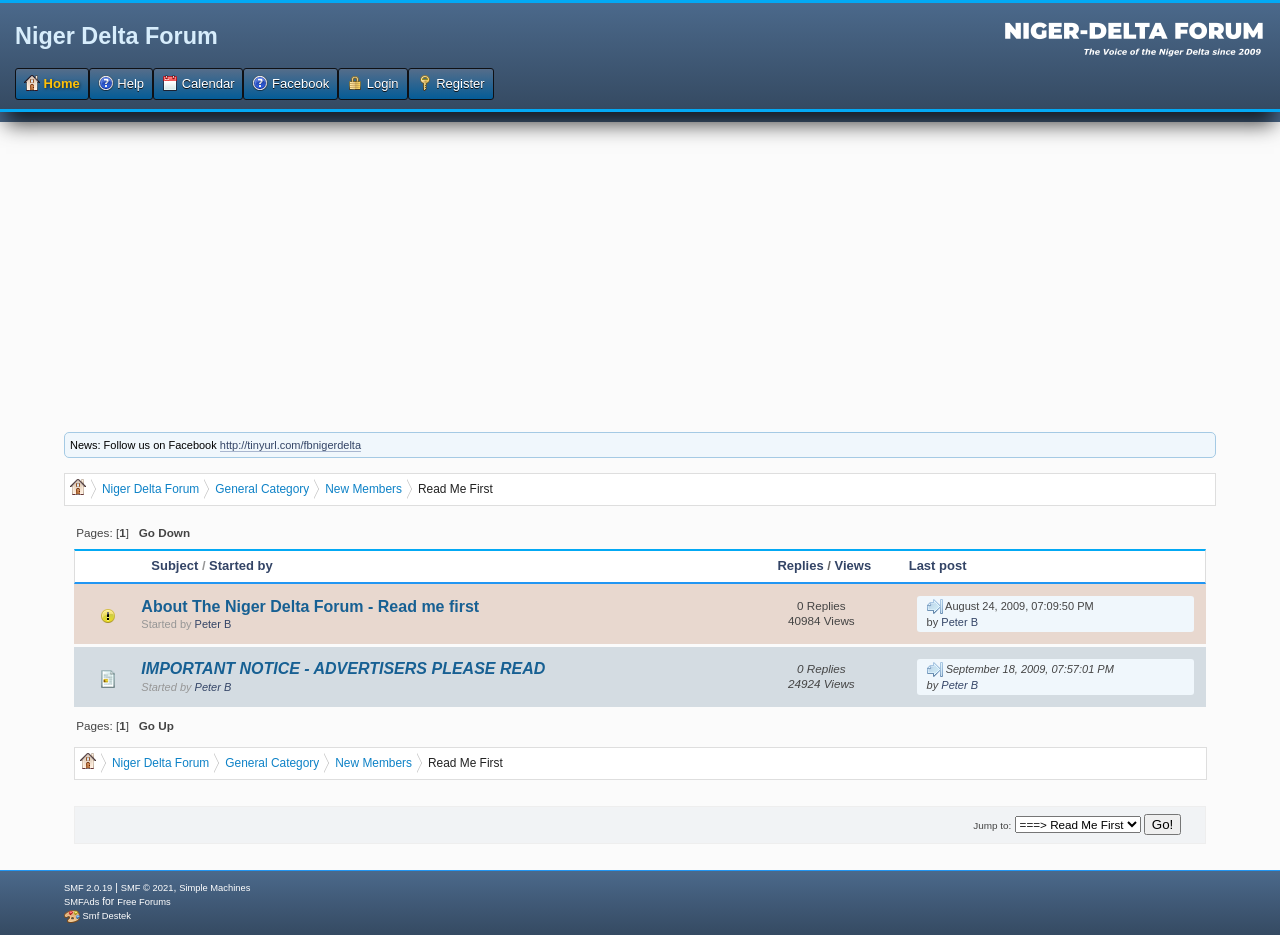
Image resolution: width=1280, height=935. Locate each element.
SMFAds (81, 902)
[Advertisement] (640, 262)
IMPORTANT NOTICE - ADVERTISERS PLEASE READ (343, 668)
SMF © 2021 (147, 888)
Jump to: (992, 825)
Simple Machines (214, 888)
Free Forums (143, 902)
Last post (938, 565)
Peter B (213, 624)
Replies (800, 565)
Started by (241, 565)
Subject (174, 565)
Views (853, 565)
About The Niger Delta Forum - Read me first (310, 606)
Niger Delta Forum (116, 36)
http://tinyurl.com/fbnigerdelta (290, 445)
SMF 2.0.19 (88, 888)
